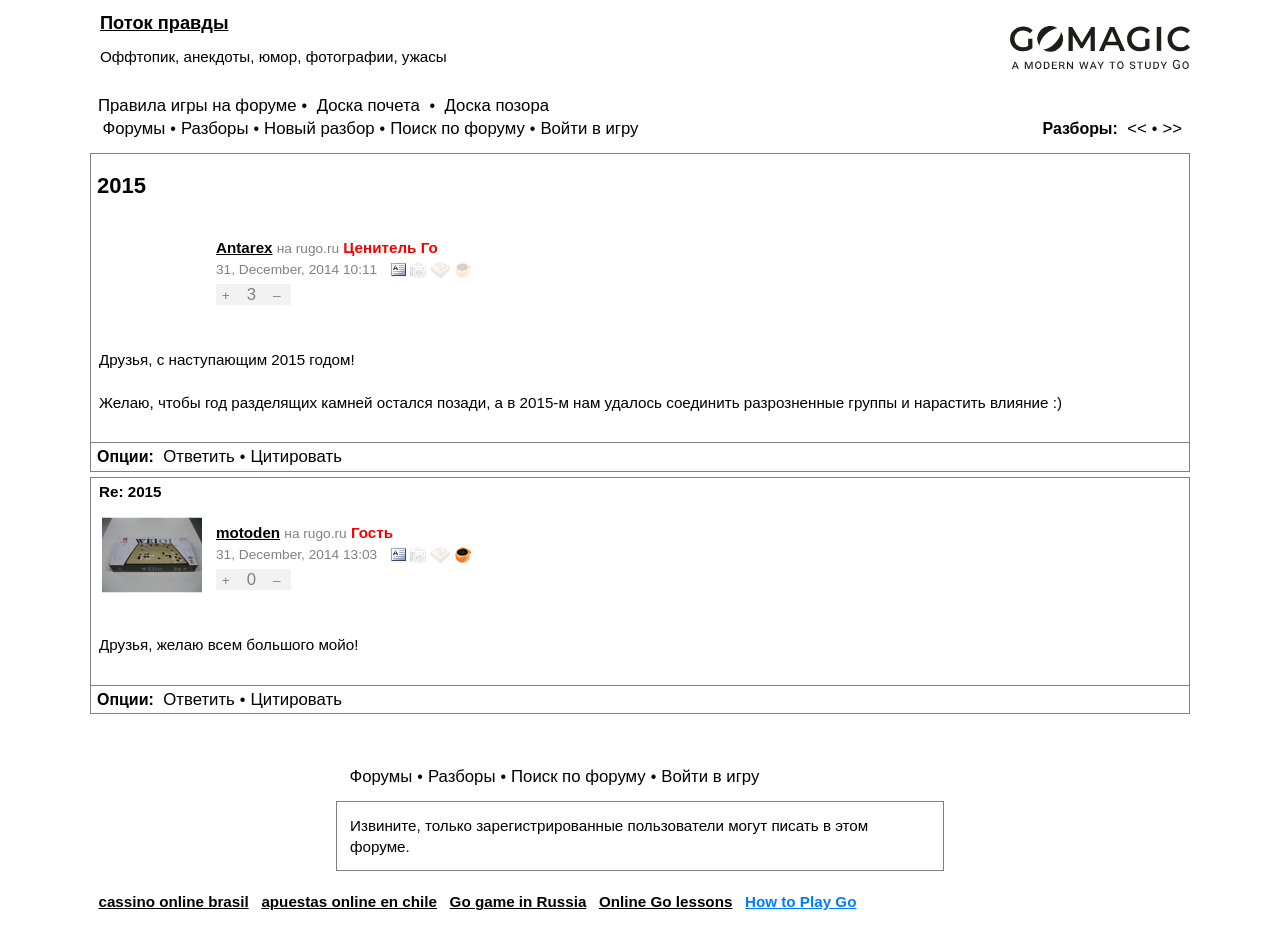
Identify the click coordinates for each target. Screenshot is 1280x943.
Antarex (244, 247)
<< (1137, 128)
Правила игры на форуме (197, 105)
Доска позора (497, 105)
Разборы (215, 128)
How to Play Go (800, 901)
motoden (248, 532)
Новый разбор (319, 128)
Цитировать (295, 456)
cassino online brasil (173, 901)
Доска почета (371, 105)
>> (1172, 128)
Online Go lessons (665, 901)
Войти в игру (589, 128)
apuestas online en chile (349, 901)
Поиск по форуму (457, 128)
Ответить (199, 456)
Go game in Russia (518, 901)
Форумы (133, 128)
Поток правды (164, 22)
